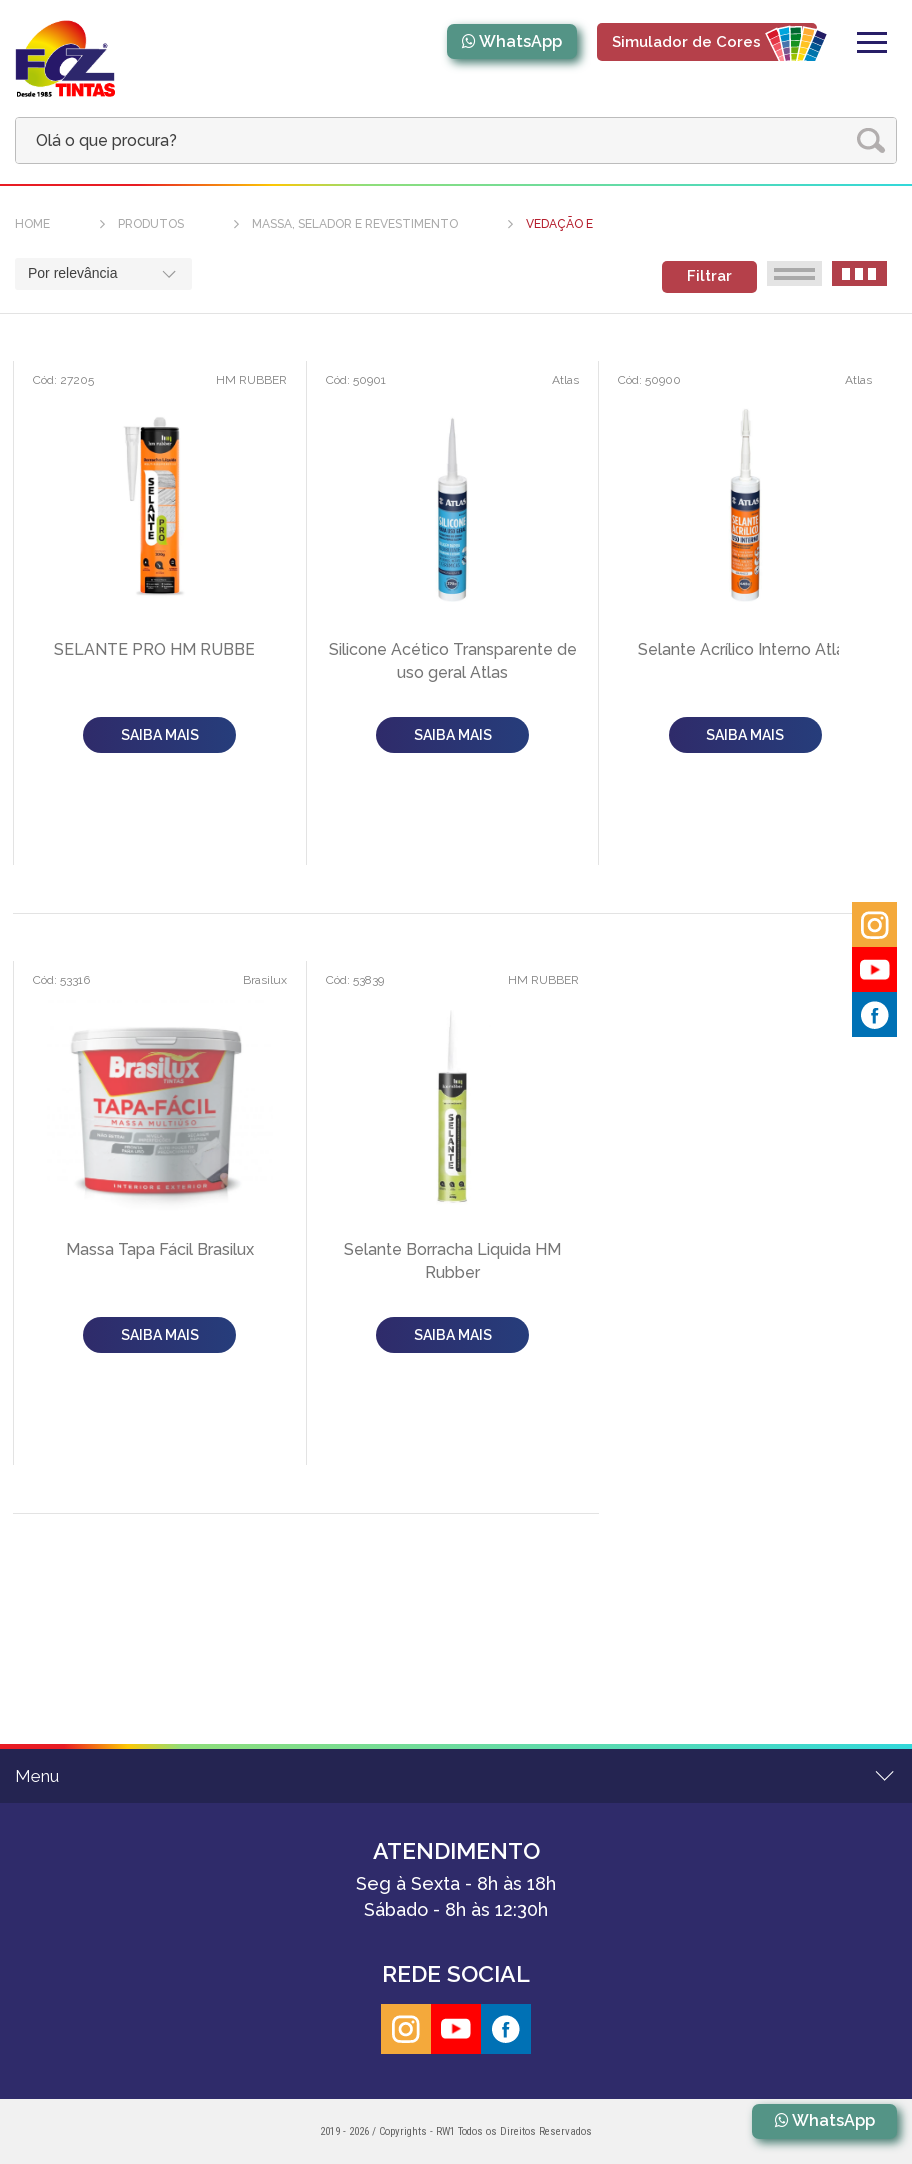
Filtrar (709, 276)
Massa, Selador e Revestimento (355, 223)
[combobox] (103, 274)
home (32, 224)
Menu (37, 1776)
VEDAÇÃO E (559, 224)
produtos (151, 224)
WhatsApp (520, 41)
